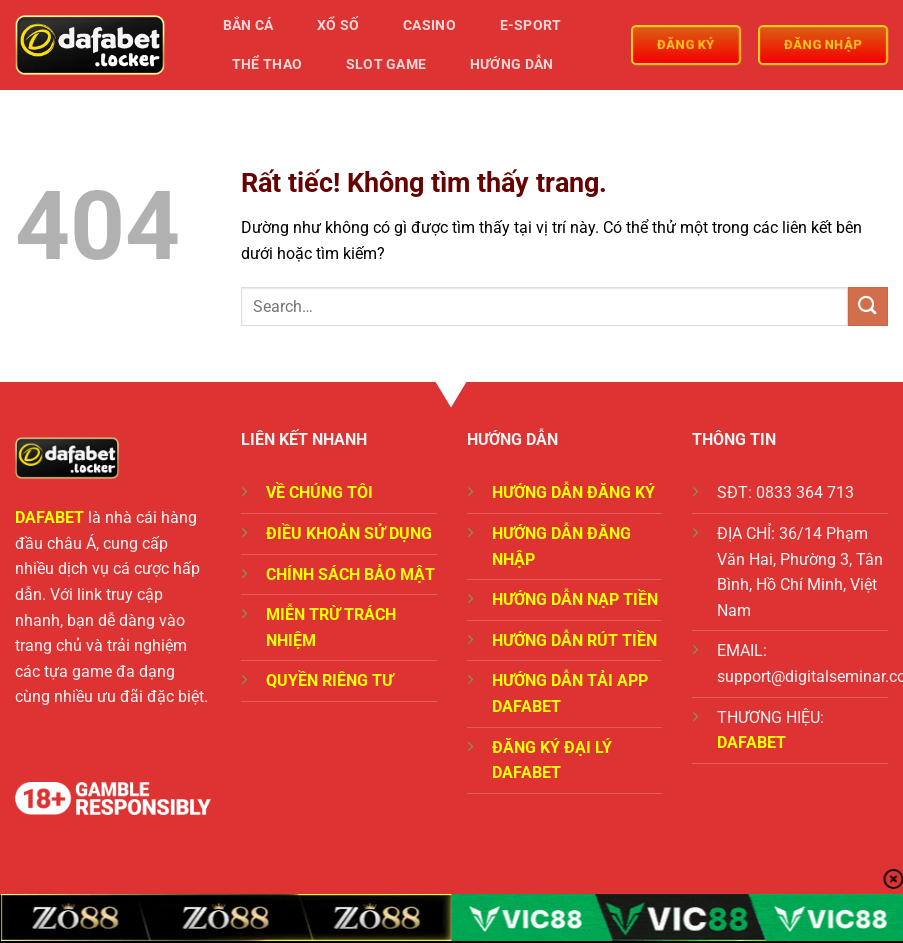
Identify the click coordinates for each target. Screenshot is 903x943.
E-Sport (531, 25)
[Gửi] (868, 306)
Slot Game (386, 64)
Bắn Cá (248, 25)
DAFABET (49, 517)
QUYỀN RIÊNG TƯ (329, 680)
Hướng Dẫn (512, 64)
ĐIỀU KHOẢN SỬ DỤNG (349, 533)
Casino (429, 25)
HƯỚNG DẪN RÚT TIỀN (574, 640)
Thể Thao (267, 64)
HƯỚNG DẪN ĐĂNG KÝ (573, 492)
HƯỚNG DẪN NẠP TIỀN (575, 599)
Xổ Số (338, 25)
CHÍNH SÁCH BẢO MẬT (350, 574)
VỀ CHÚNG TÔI (319, 492)
